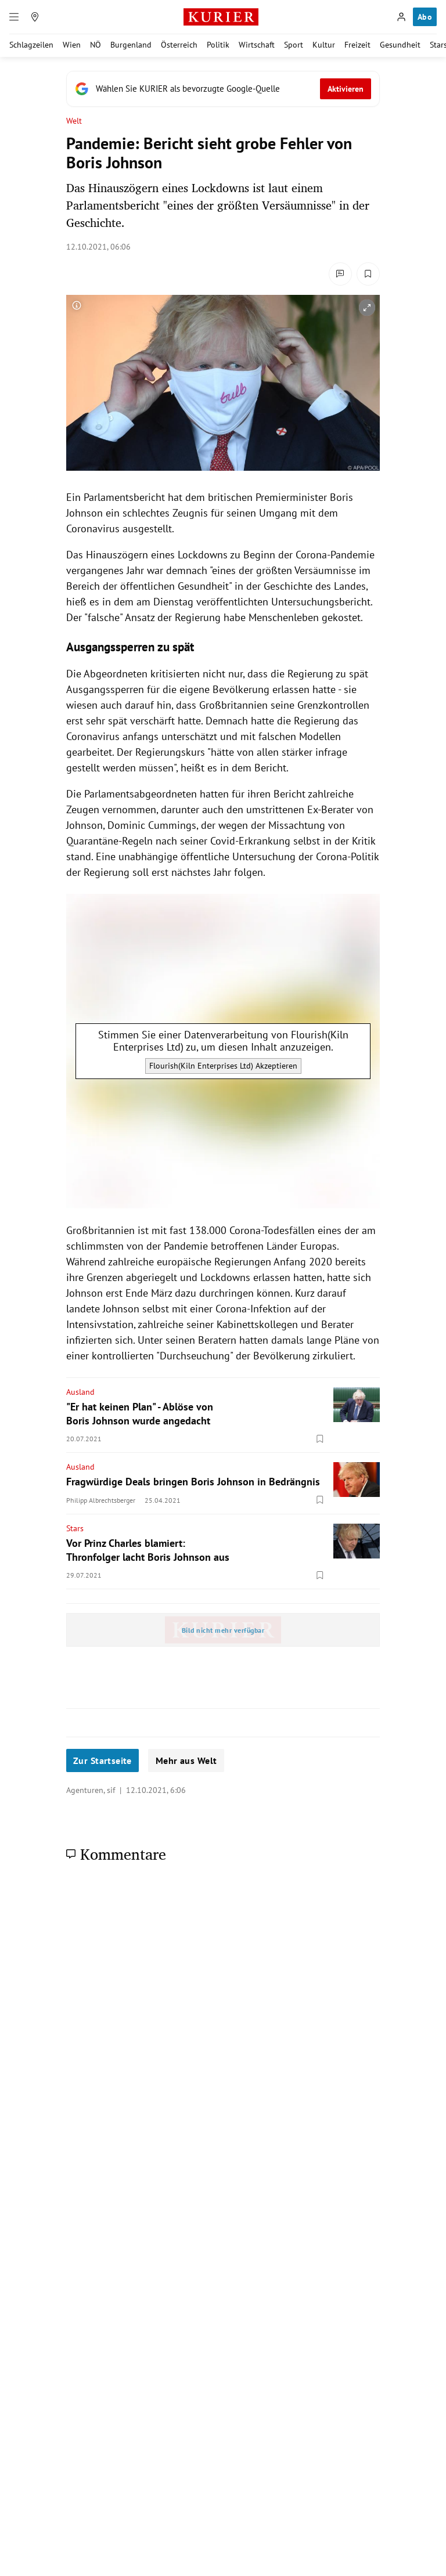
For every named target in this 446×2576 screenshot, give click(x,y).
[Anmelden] (401, 17)
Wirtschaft (257, 44)
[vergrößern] (367, 308)
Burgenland (131, 44)
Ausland (80, 1392)
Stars (75, 1528)
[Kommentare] (340, 274)
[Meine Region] (35, 17)
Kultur (323, 44)
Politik (218, 44)
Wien (72, 44)
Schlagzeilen (31, 44)
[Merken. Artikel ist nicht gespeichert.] (368, 274)
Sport (293, 44)
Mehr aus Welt (186, 1760)
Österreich (179, 44)
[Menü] (14, 17)
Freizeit (357, 44)
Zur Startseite (102, 1760)
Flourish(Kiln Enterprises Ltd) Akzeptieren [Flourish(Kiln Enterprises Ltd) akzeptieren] (223, 1065)
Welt (74, 121)
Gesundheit (400, 44)
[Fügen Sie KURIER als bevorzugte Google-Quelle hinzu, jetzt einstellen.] (223, 89)
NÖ (95, 44)
